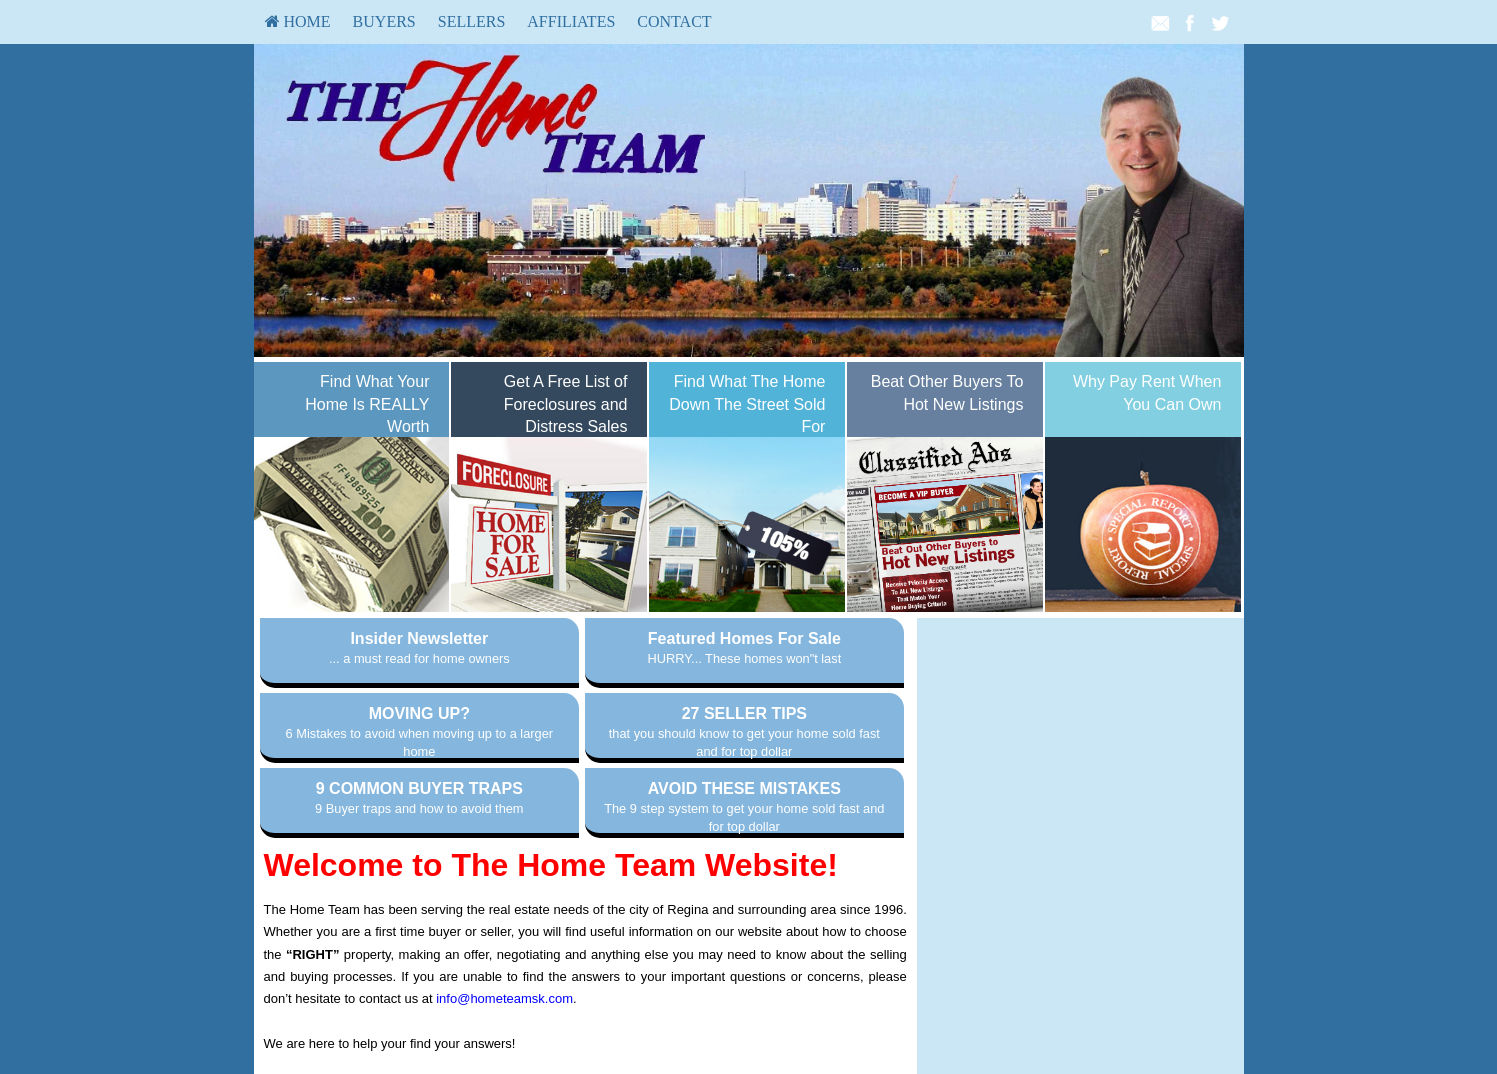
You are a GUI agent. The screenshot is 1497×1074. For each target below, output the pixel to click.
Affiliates (571, 21)
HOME (298, 21)
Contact (674, 21)
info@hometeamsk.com (504, 998)
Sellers (472, 21)
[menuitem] (298, 22)
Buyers (384, 21)
